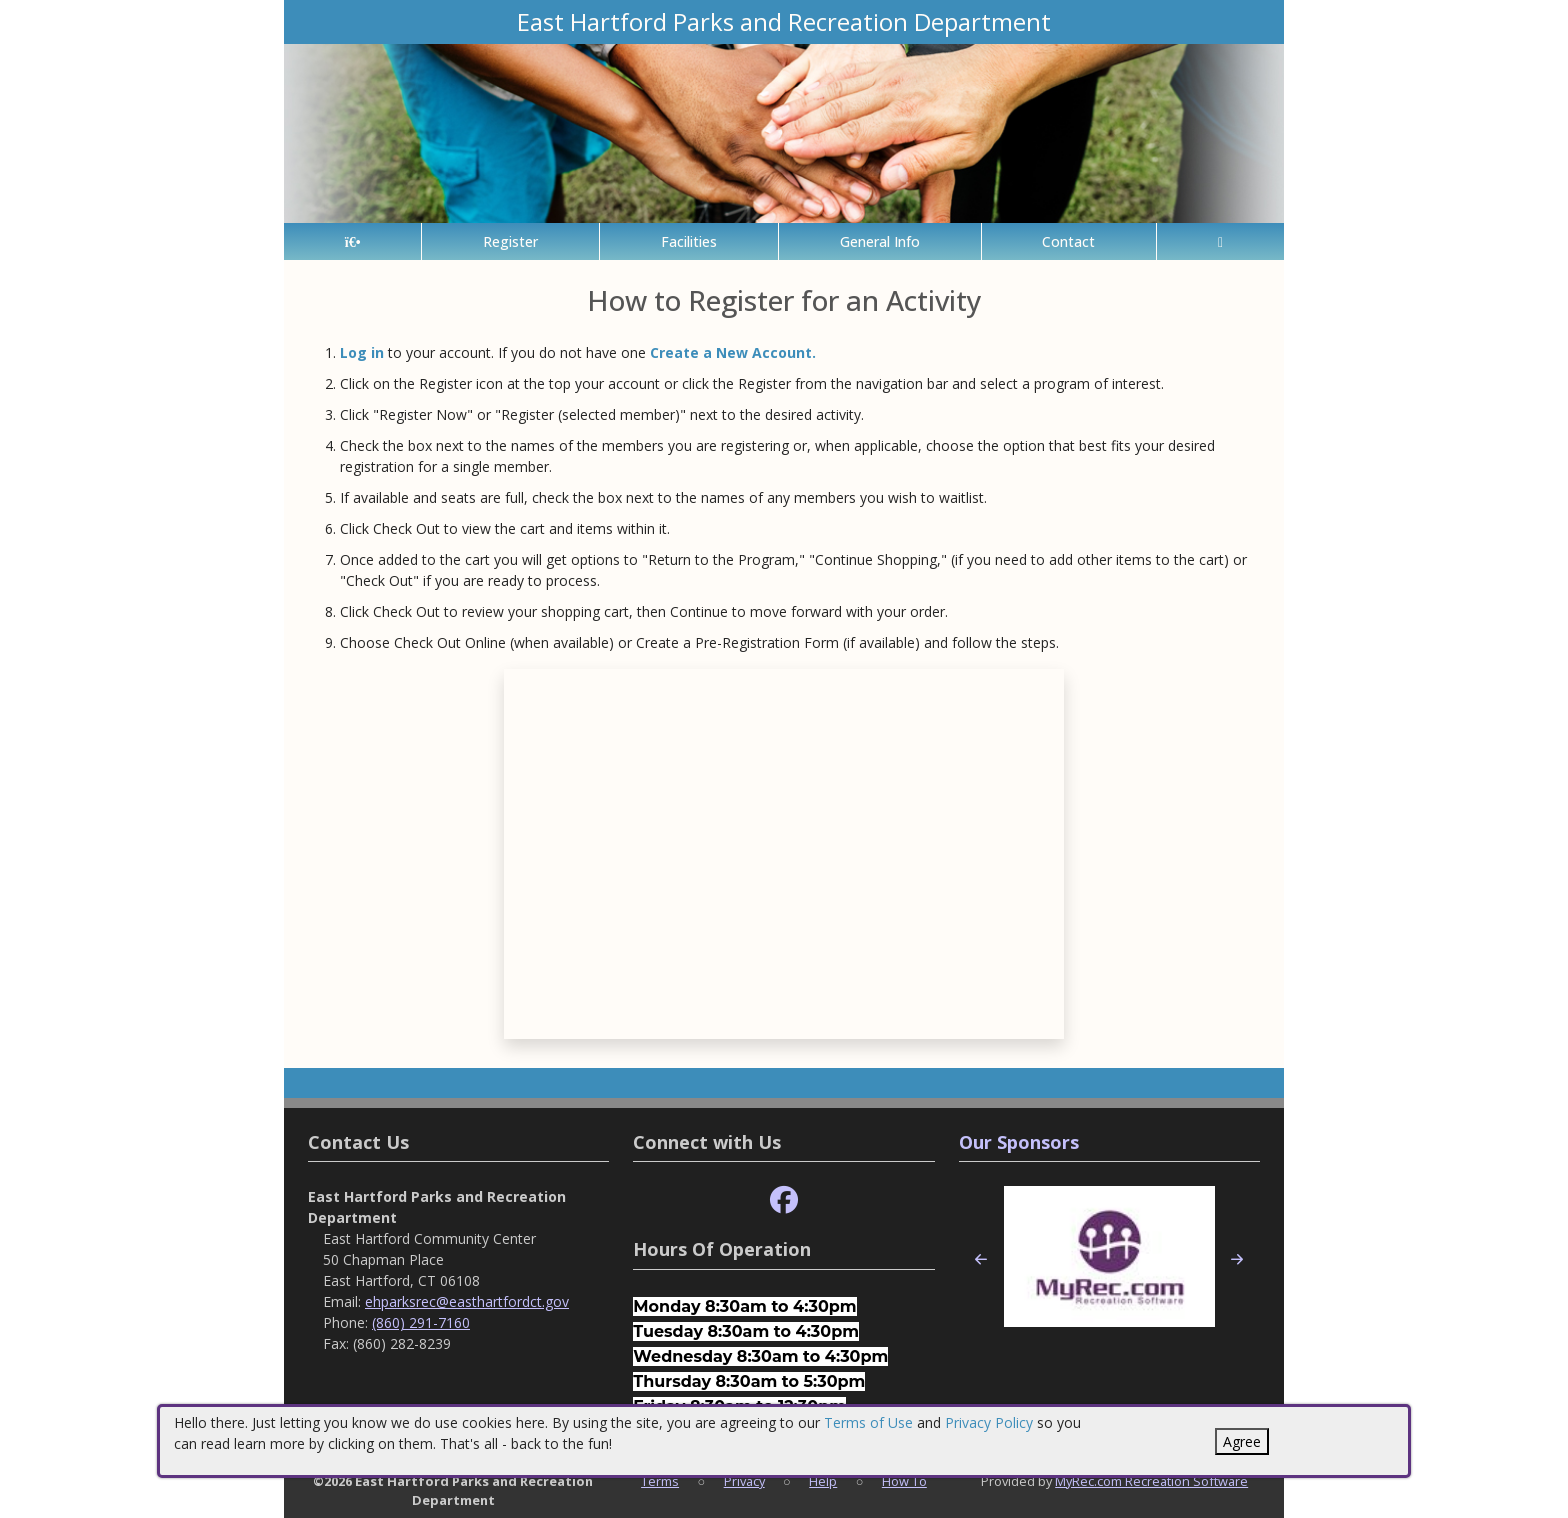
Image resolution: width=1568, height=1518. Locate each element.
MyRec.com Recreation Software (1151, 1481)
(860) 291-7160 (421, 1322)
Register (510, 241)
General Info (880, 241)
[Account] (1220, 241)
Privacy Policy (989, 1422)
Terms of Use (868, 1422)
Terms (660, 1481)
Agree (1242, 1441)
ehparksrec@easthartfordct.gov (467, 1301)
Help (823, 1481)
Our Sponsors (1019, 1142)
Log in (362, 352)
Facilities (689, 241)
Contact (1068, 241)
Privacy (744, 1481)
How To (904, 1481)
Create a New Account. (733, 352)
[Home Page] (352, 241)
